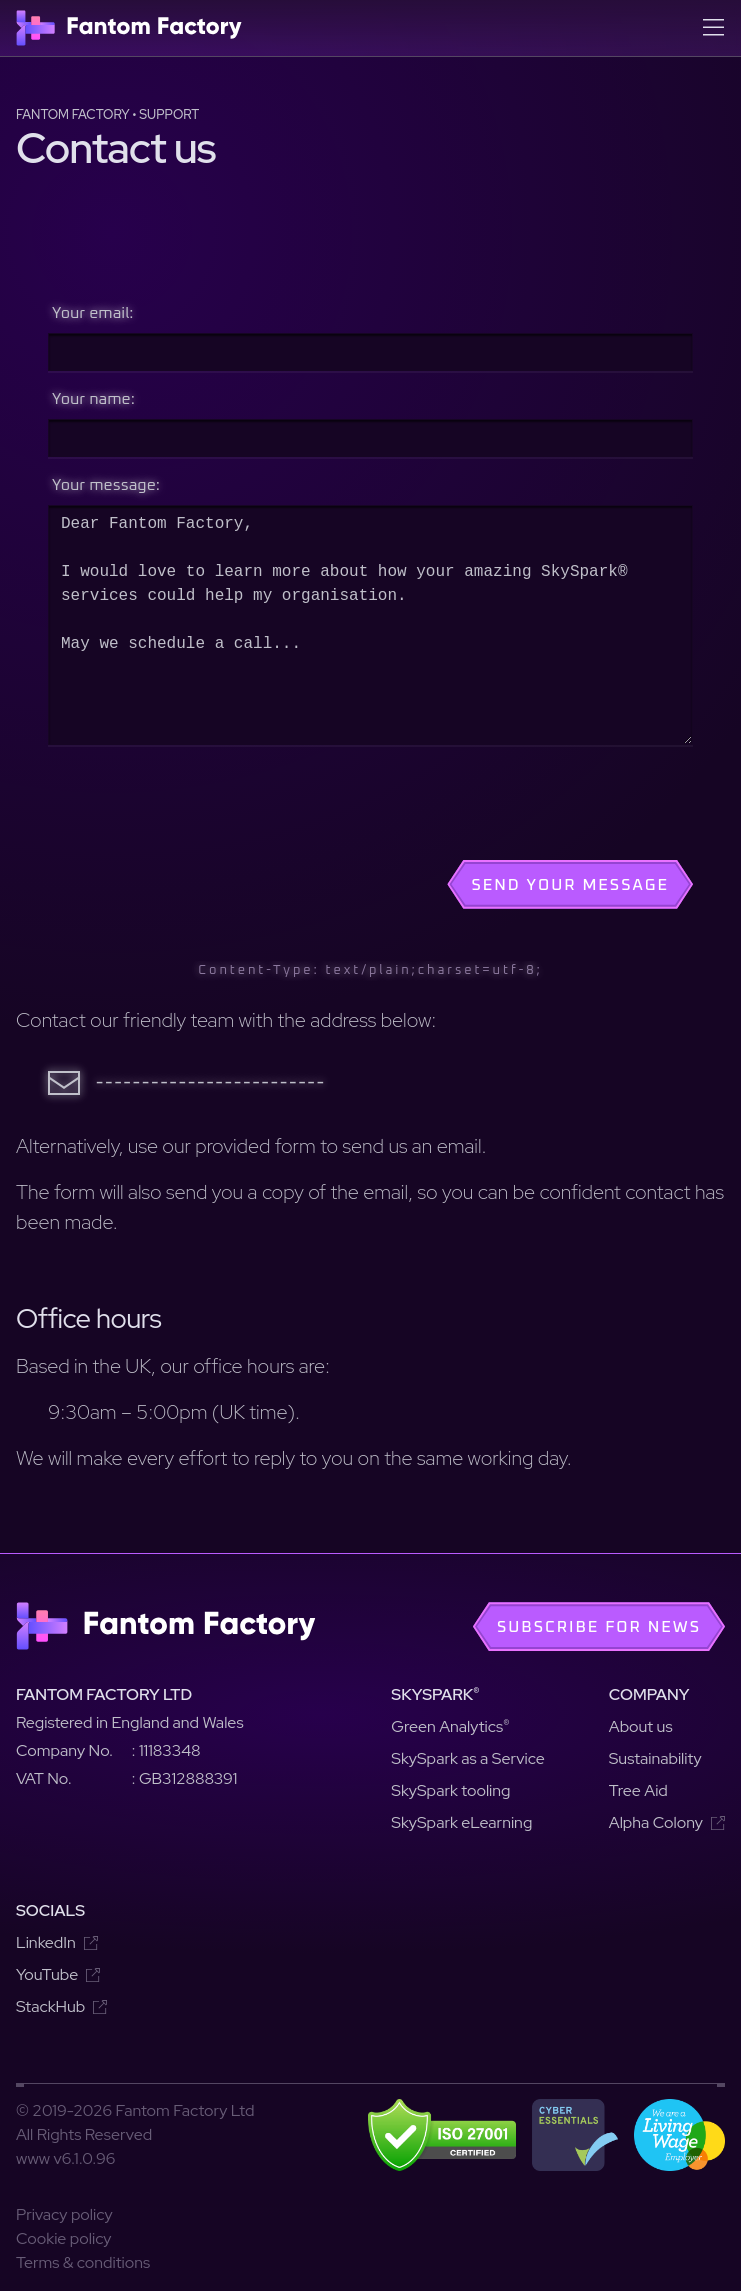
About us (641, 1726)
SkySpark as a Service (467, 1758)
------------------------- (211, 1083)
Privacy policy (64, 2214)
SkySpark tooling (450, 1790)
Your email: (93, 313)
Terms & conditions (83, 2262)
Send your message (570, 885)
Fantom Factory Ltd (104, 1694)
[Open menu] (713, 28)
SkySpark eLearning (461, 1822)
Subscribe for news (599, 1627)
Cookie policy (64, 2238)
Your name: (93, 399)
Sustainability (655, 1758)
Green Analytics (450, 1726)
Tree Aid (638, 1790)
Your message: (106, 485)
